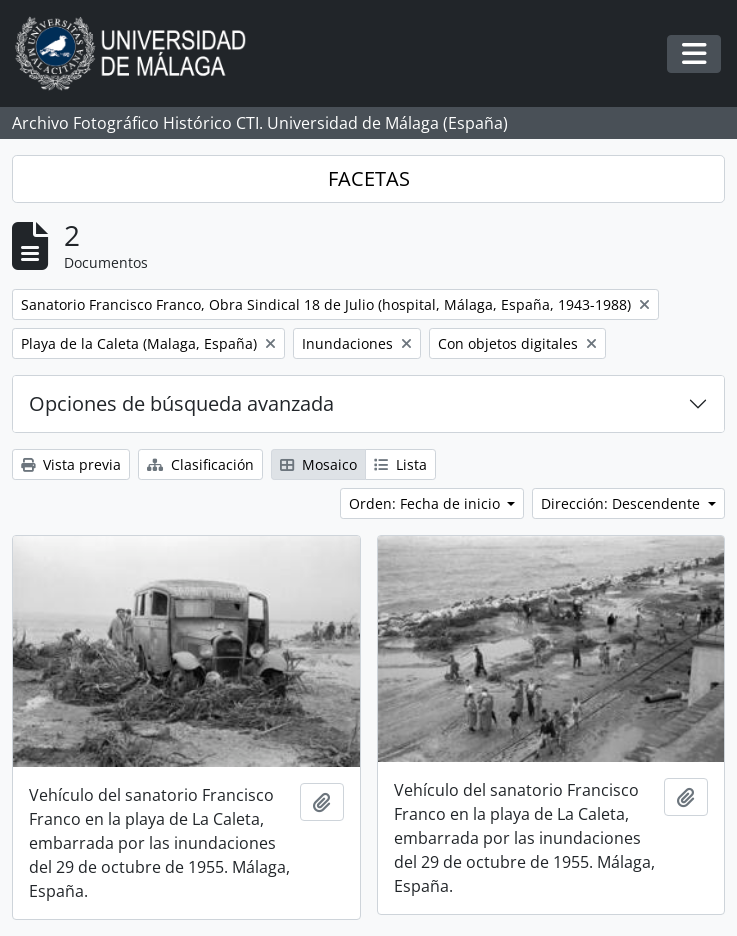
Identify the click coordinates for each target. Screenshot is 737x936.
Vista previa (71, 464)
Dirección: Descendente (622, 503)
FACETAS (369, 178)
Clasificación (200, 464)
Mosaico (318, 464)
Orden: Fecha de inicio (426, 503)
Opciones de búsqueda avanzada (181, 403)
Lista (400, 464)
